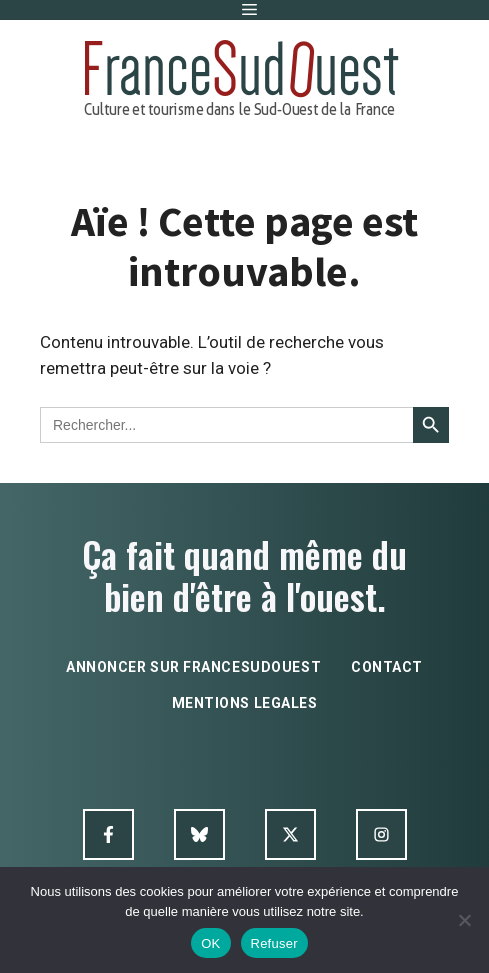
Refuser (274, 943)
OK (210, 943)
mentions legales (245, 703)
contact (387, 667)
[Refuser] (464, 920)
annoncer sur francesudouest (193, 667)
